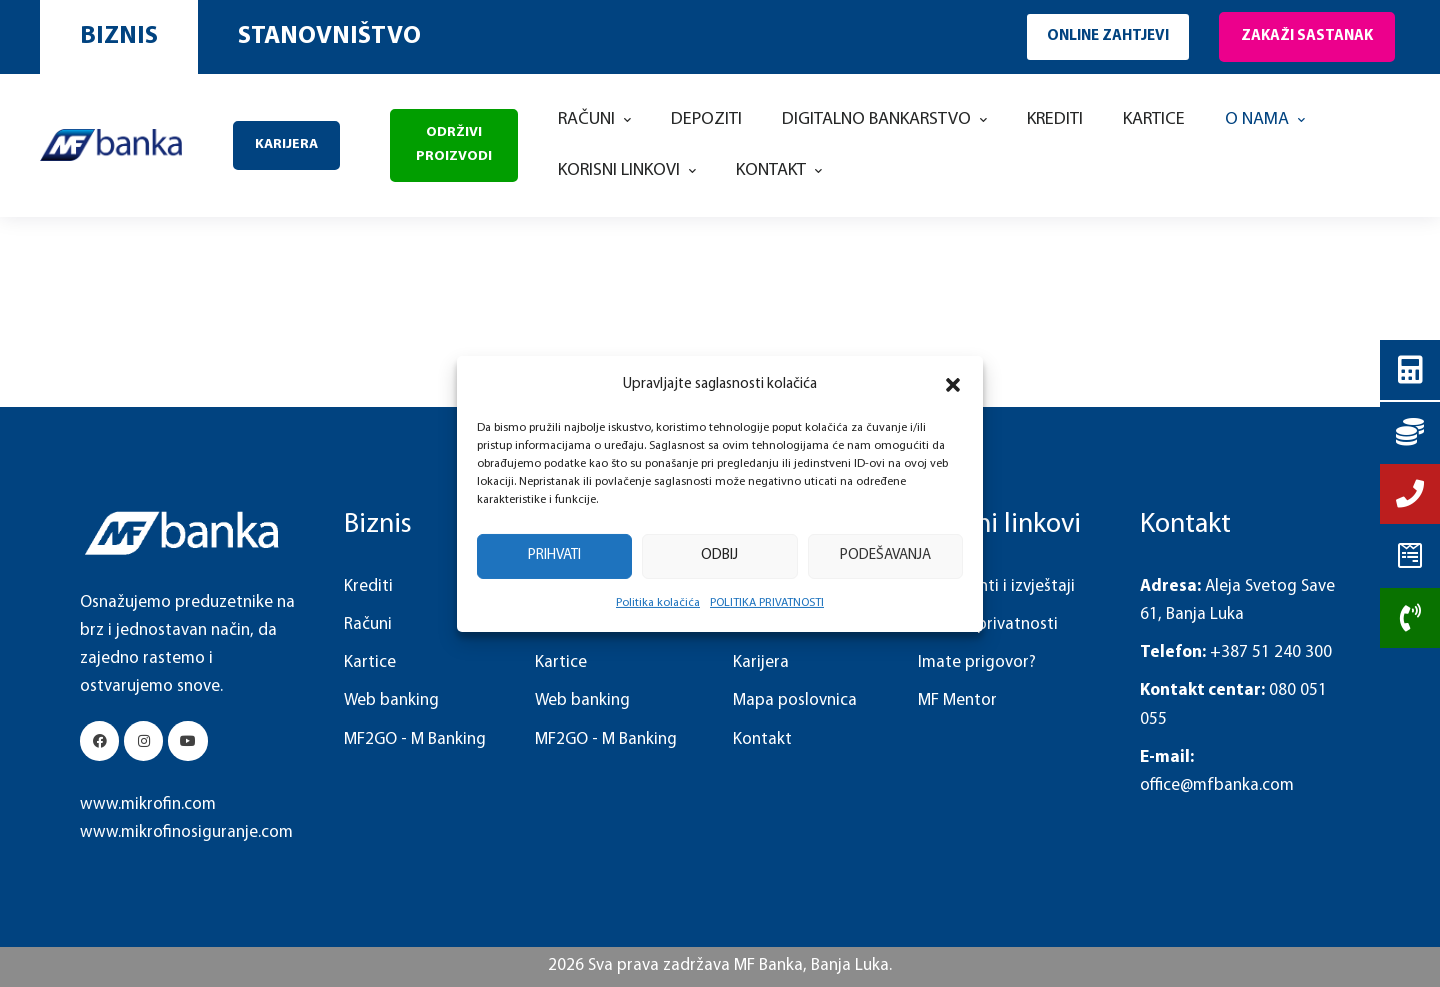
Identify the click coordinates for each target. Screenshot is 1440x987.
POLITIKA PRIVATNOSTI (767, 603)
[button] (953, 384)
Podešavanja (885, 555)
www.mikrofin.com (148, 804)
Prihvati (554, 555)
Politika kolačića (658, 603)
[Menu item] (594, 120)
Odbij (719, 555)
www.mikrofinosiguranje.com (186, 832)
